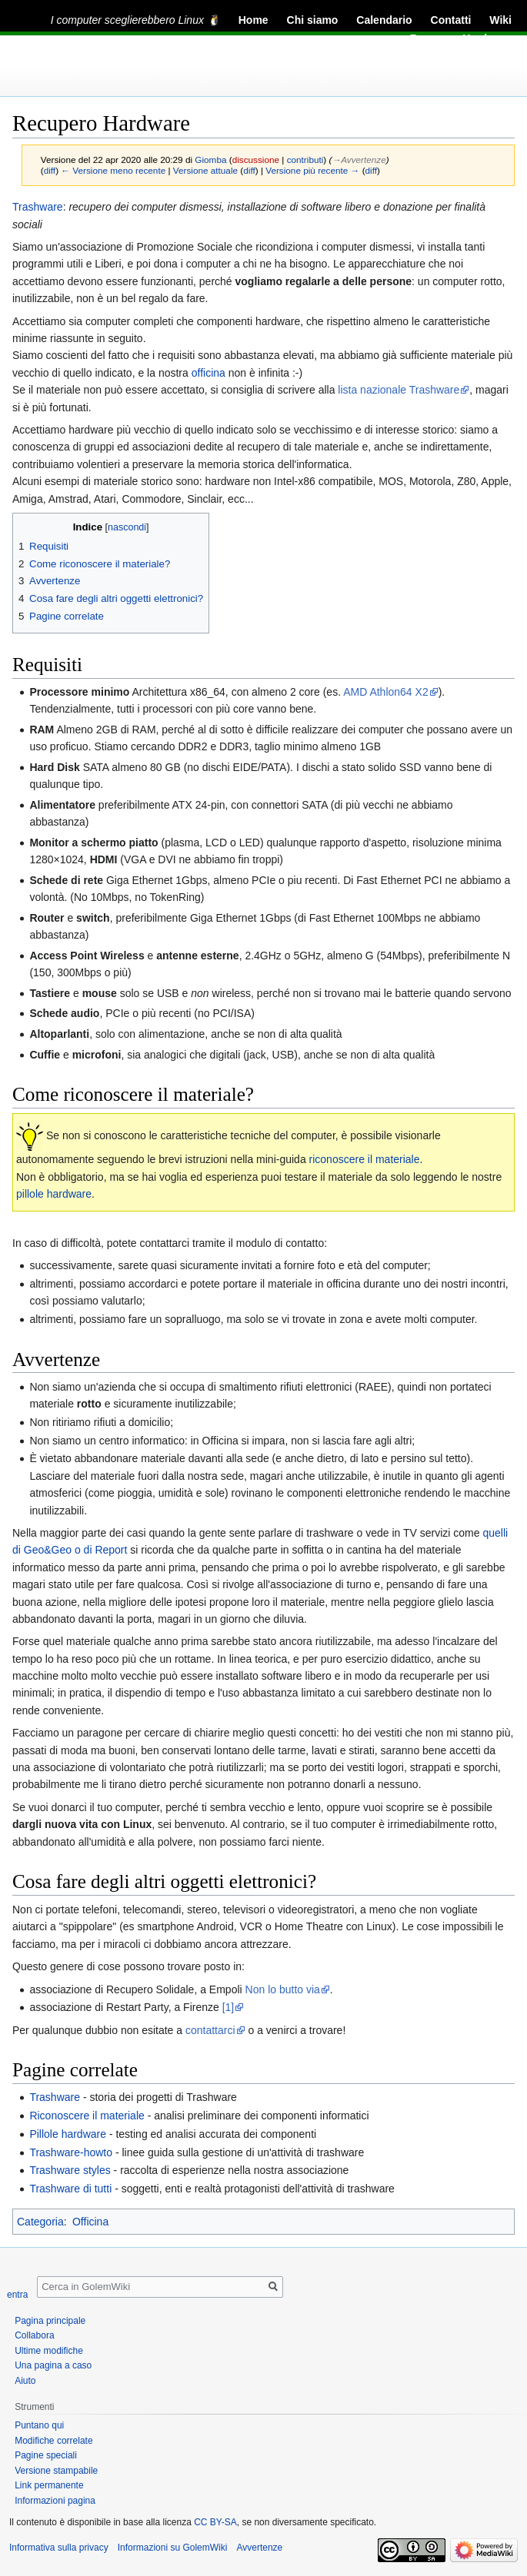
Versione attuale (205, 170)
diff (49, 170)
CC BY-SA (215, 2522)
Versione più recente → (312, 170)
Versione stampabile (56, 2470)
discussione (255, 160)
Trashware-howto (70, 2152)
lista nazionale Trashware (398, 390)
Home (253, 20)
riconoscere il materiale (364, 1159)
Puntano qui (39, 2425)
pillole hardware (54, 1194)
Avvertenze (259, 2547)
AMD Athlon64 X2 (386, 692)
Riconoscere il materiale (86, 2115)
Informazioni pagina (55, 2500)
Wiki (500, 20)
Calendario (384, 20)
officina (208, 373)
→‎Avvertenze (358, 160)
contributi (305, 160)
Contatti (451, 20)
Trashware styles (69, 2170)
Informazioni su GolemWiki (173, 2547)
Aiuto (25, 2380)
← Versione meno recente (113, 170)
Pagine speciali (46, 2455)
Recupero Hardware (461, 38)
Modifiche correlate (53, 2440)
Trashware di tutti (70, 2188)
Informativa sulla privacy (58, 2547)
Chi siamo (313, 20)
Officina (90, 2221)
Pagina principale (50, 2320)
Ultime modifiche (49, 2350)
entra (17, 2294)
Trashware (37, 207)
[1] (228, 2007)
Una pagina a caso (53, 2365)
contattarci (210, 2030)
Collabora (34, 2335)
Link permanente (49, 2485)
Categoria (40, 2221)
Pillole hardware (67, 2134)
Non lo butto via (282, 1989)
